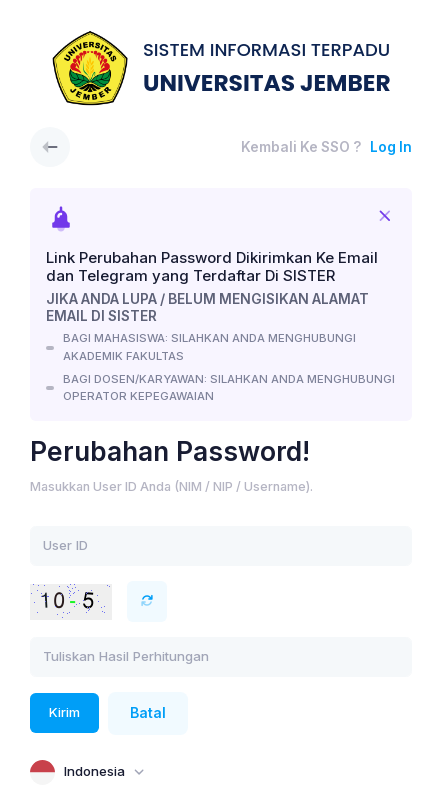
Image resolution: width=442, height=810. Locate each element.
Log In (391, 147)
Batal (148, 713)
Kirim (64, 712)
